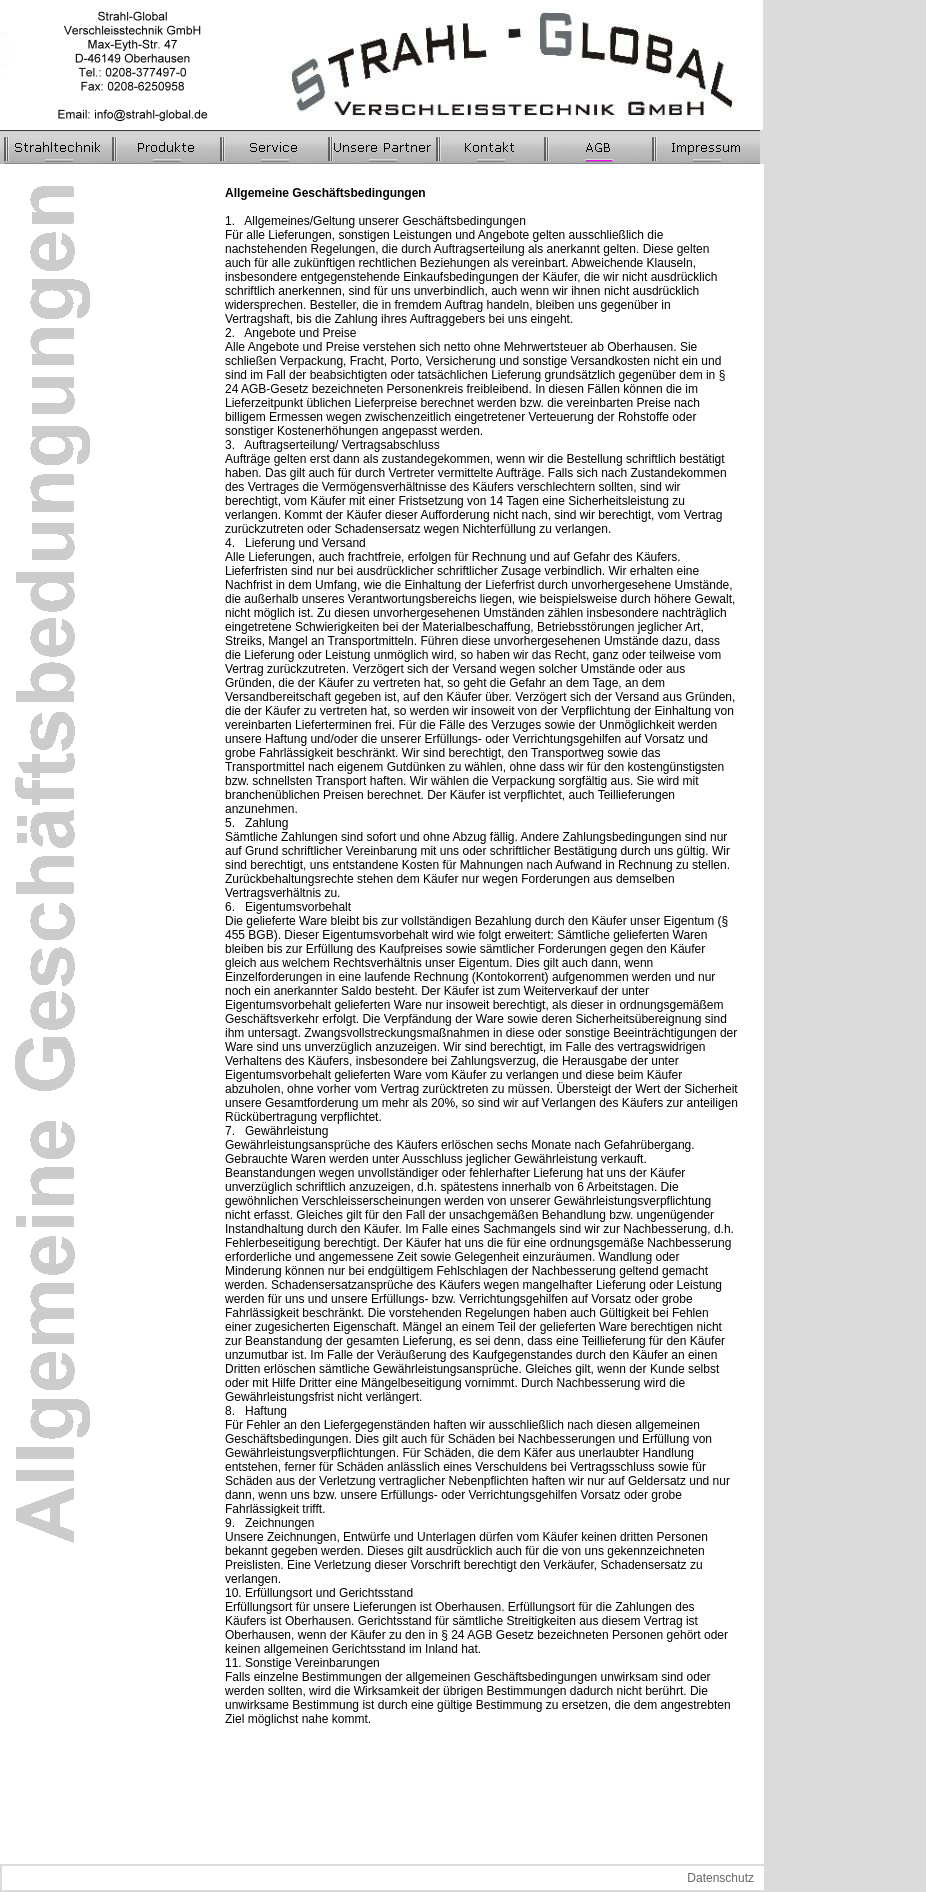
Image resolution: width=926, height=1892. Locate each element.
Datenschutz (720, 1878)
